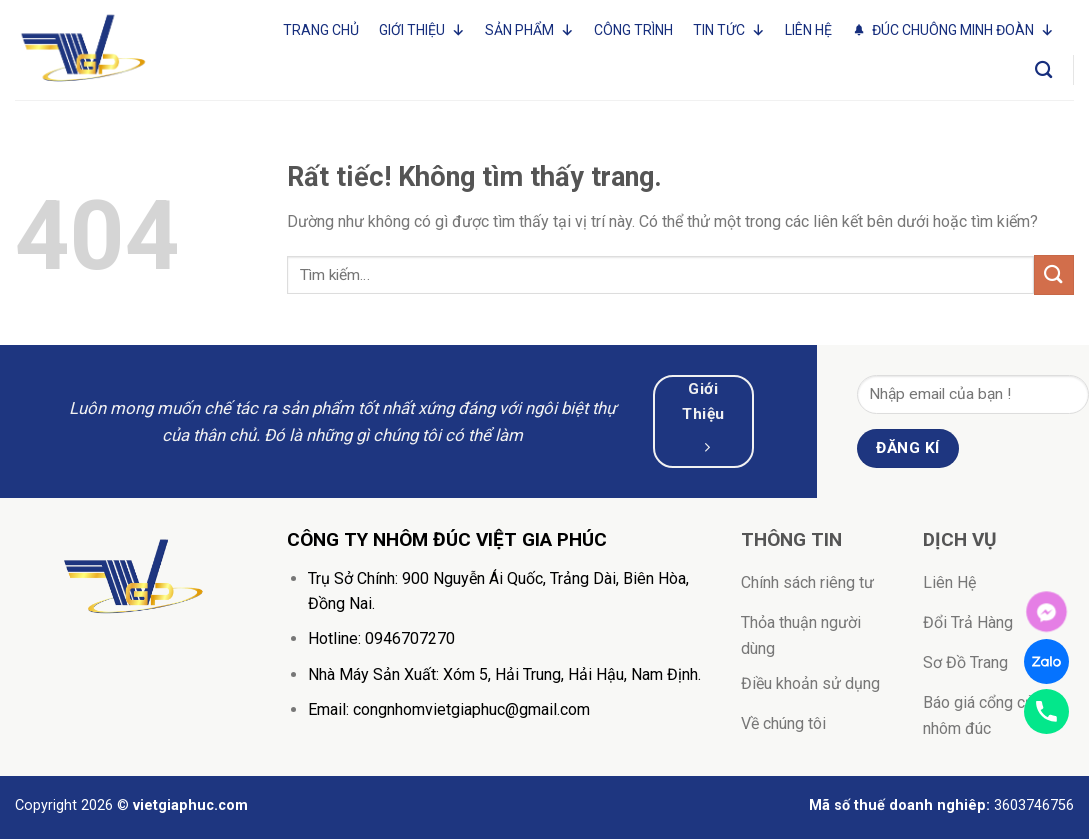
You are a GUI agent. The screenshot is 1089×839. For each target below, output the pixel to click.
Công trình (633, 30)
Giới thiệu (422, 30)
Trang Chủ (321, 30)
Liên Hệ (808, 30)
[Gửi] (1054, 274)
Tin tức (729, 30)
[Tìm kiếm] (1043, 70)
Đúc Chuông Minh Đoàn (963, 30)
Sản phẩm (529, 30)
